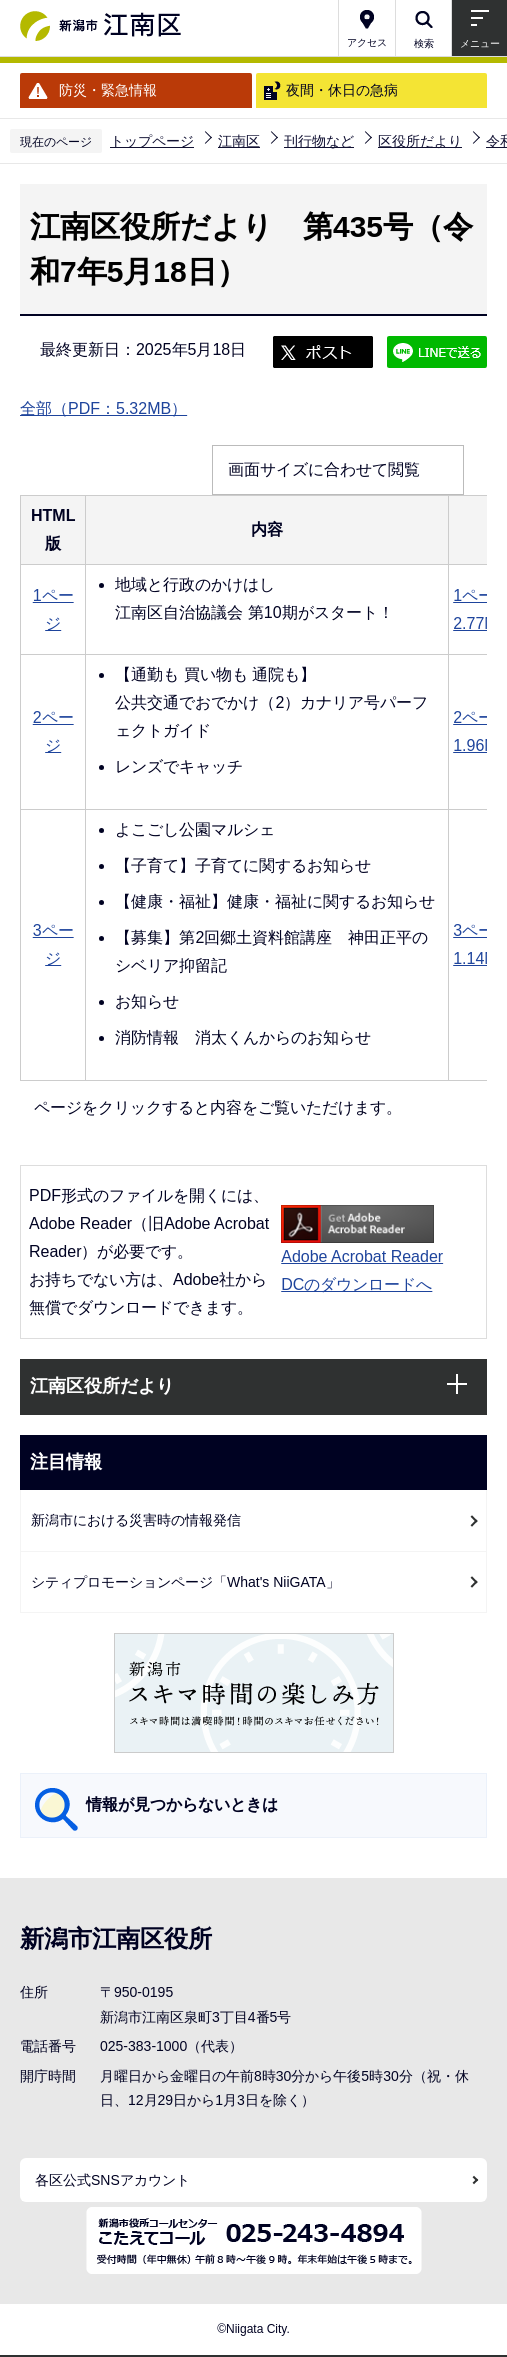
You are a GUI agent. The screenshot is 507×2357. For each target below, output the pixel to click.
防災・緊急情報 (108, 90)
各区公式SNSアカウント (112, 2180)
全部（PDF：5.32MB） (103, 408)
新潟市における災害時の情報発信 (136, 1520)
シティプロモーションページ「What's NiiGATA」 (185, 1582)
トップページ (152, 141)
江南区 (239, 141)
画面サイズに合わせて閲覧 (324, 469)
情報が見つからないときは (182, 1804)
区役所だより (420, 141)
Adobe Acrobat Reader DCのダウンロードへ (362, 1249)
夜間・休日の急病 (342, 90)
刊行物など (319, 141)
